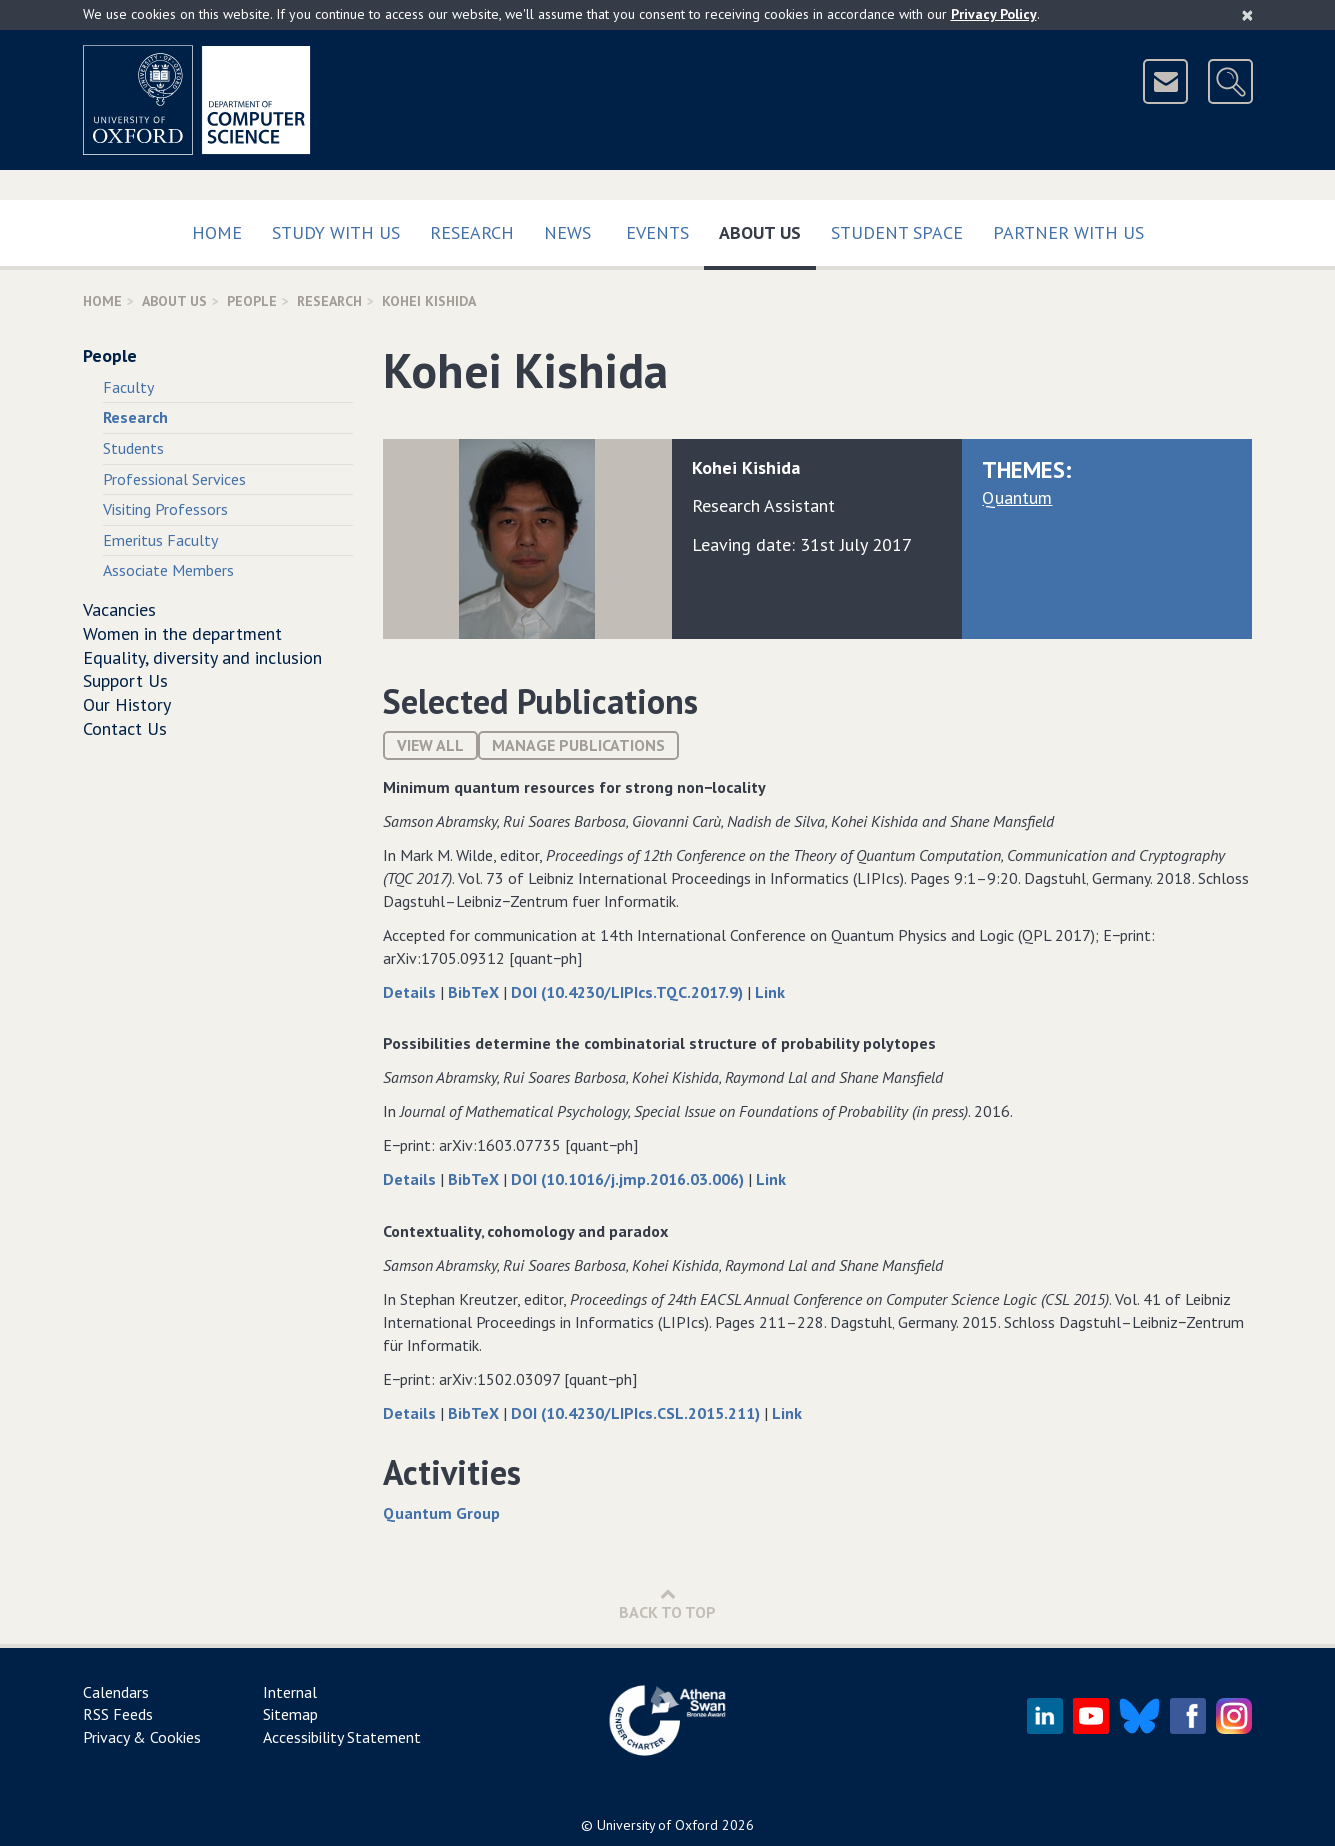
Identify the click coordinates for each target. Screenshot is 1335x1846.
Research (472, 232)
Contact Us (125, 728)
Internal (290, 1692)
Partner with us (1068, 232)
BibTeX (475, 992)
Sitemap (290, 1714)
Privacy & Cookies (142, 1737)
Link (770, 992)
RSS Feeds (118, 1714)
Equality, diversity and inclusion (202, 657)
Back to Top (667, 1603)
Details (411, 992)
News (567, 232)
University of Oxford (657, 1825)
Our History (127, 704)
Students (133, 448)
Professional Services (174, 479)
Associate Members (168, 570)
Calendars (116, 1692)
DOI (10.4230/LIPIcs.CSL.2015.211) (637, 1413)
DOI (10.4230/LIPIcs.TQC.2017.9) (629, 992)
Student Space (897, 232)
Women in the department (182, 633)
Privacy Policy (994, 14)
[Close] (1247, 15)
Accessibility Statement (342, 1737)
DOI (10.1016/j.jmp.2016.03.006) (629, 1179)
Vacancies (119, 609)
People (252, 301)
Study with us (336, 232)
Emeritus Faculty (160, 540)
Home (217, 232)
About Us (767, 228)
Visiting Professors (165, 509)
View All (430, 745)
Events (657, 232)
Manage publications (578, 745)
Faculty (128, 387)
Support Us (125, 680)
